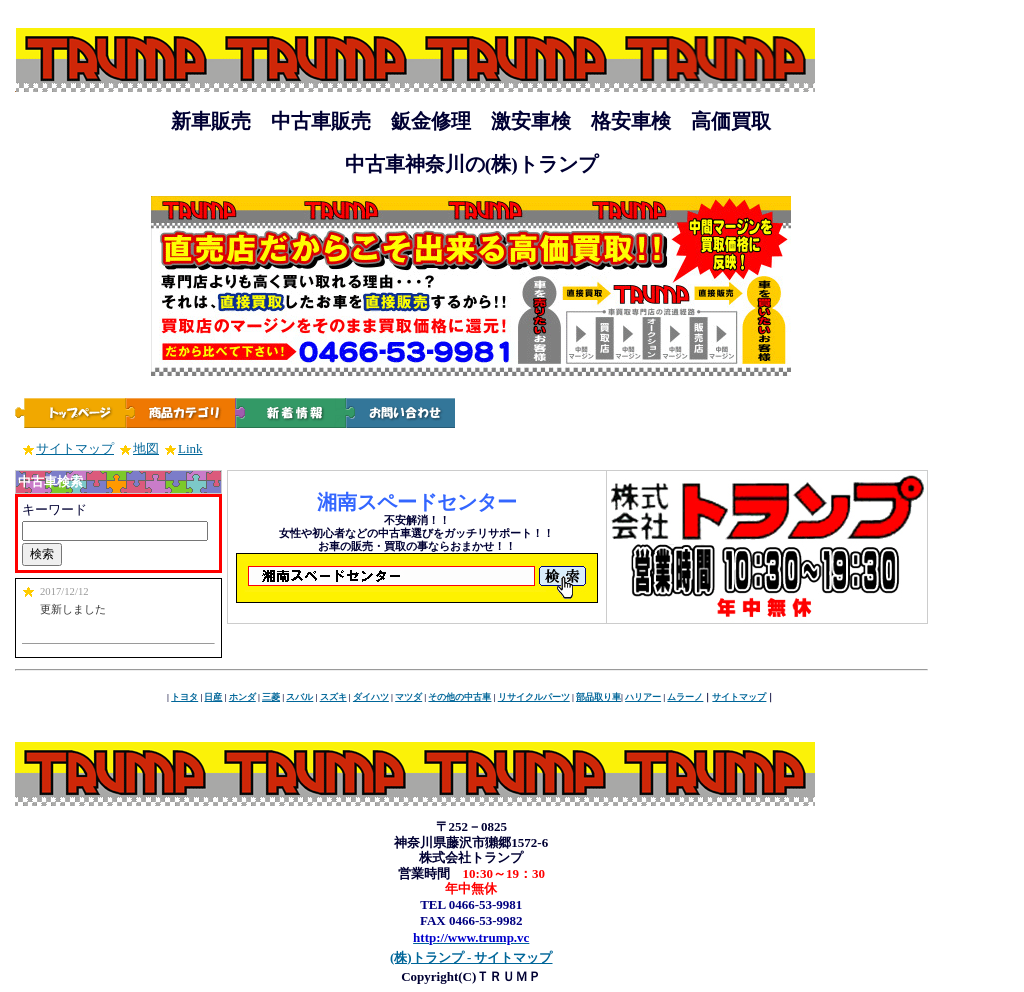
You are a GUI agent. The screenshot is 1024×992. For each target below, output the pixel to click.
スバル (299, 697)
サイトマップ (68, 448)
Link (183, 448)
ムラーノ (685, 697)
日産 (213, 697)
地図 (139, 448)
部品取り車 (598, 697)
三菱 (271, 697)
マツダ (408, 697)
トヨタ (184, 697)
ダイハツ (371, 697)
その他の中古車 (459, 697)
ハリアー (643, 697)
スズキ (333, 697)
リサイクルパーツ (534, 697)
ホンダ (242, 697)
